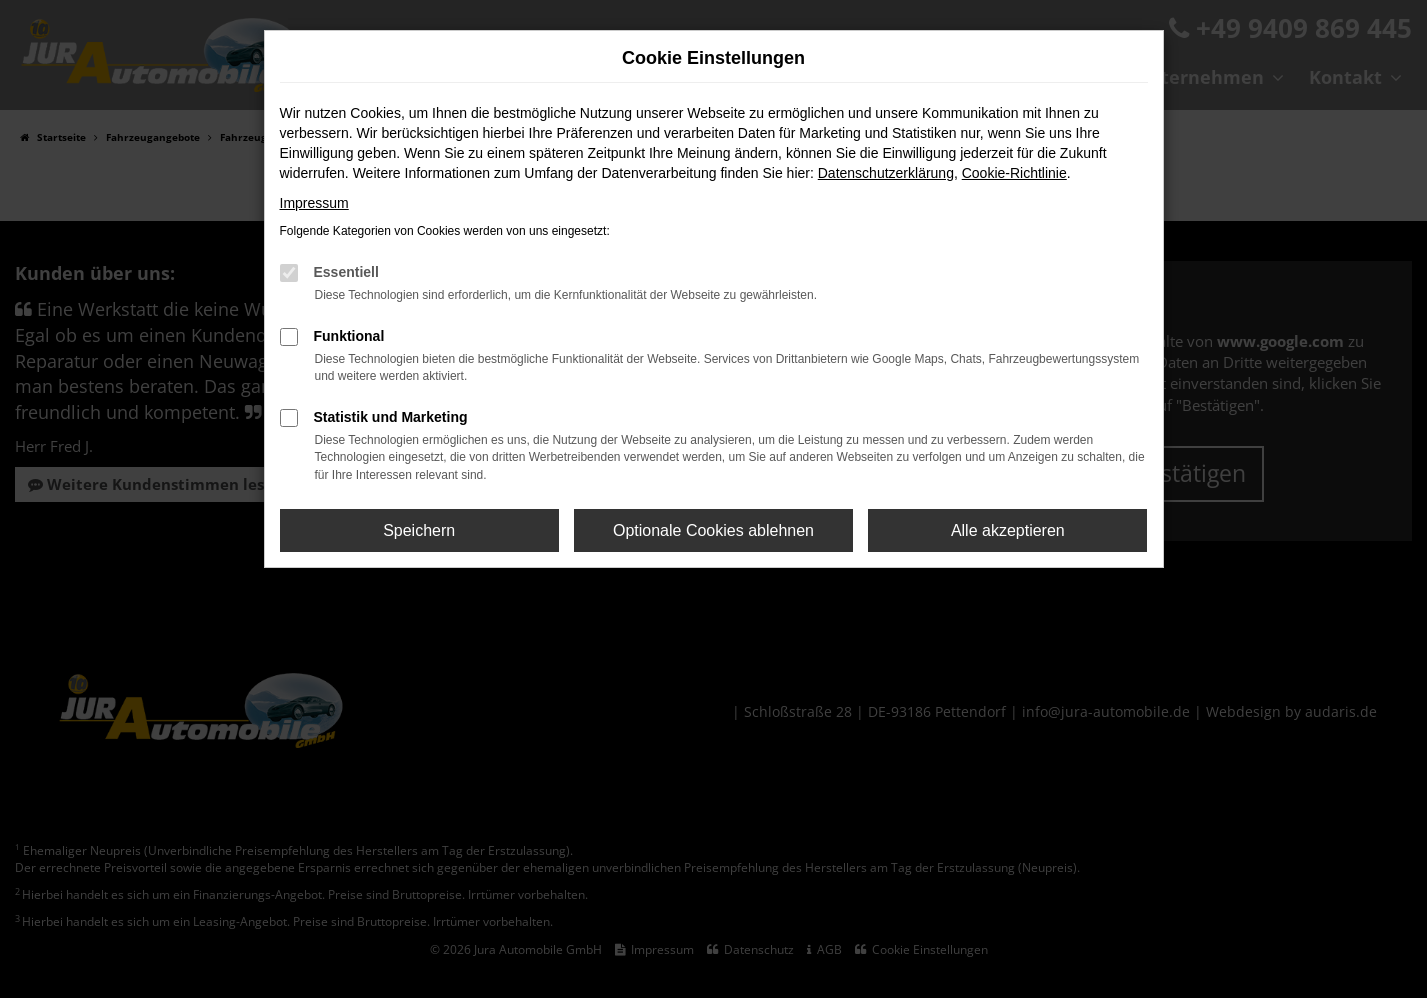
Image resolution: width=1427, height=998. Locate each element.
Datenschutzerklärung (886, 173)
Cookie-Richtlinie (1014, 173)
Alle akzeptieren (1008, 530)
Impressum (314, 203)
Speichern (419, 530)
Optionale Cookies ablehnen (713, 530)
